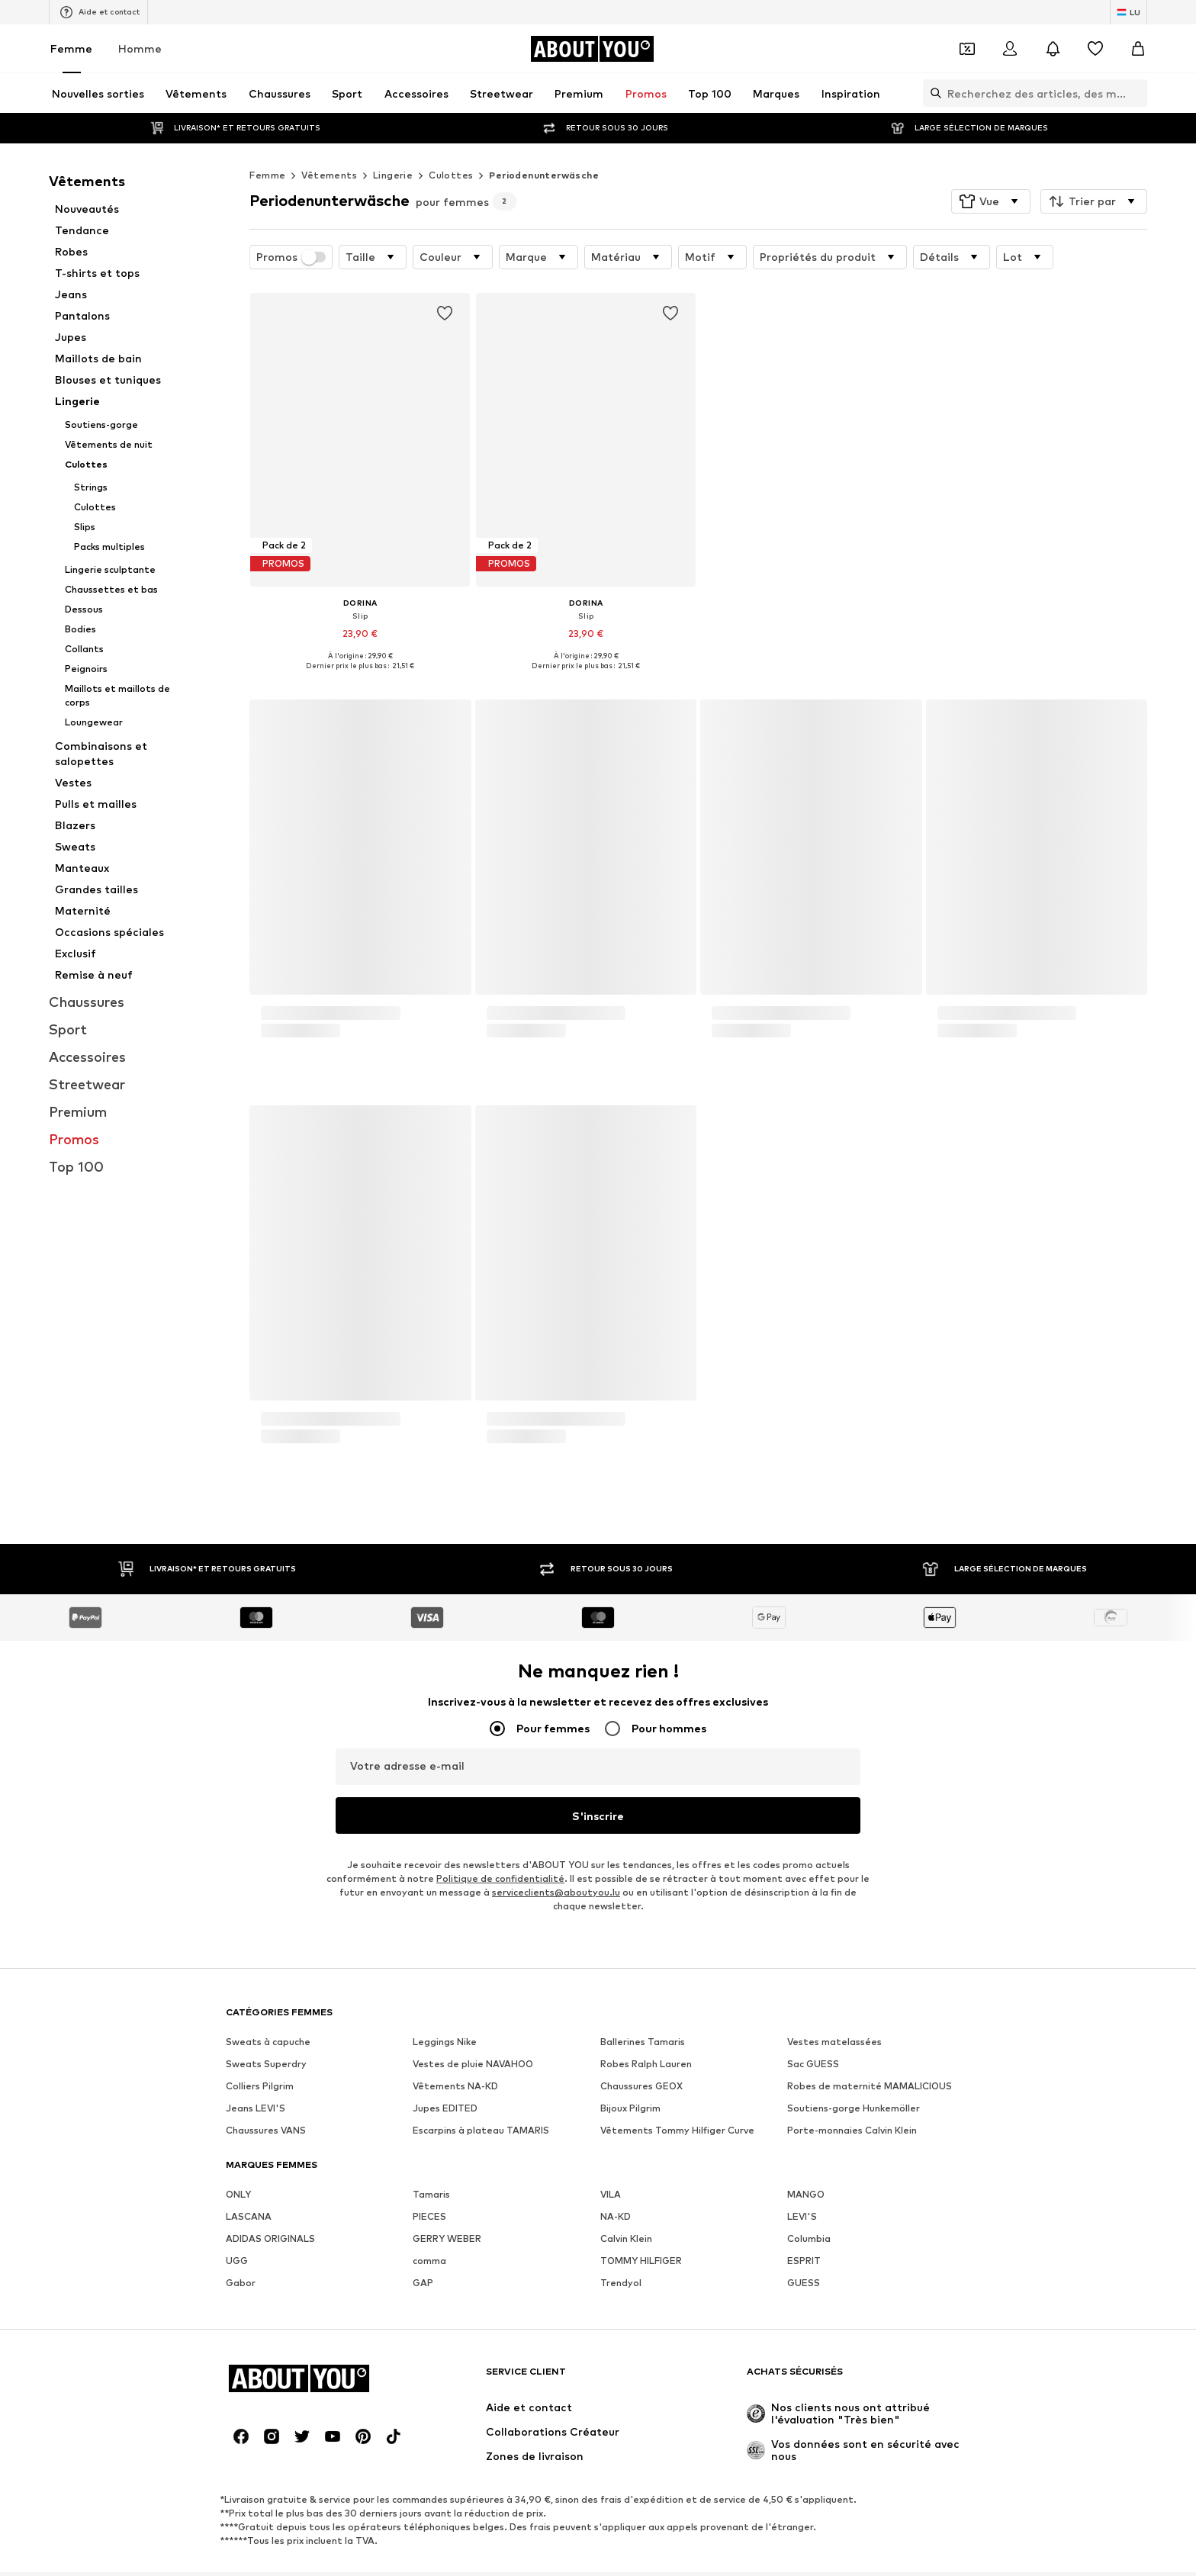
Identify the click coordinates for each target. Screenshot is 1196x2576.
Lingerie (393, 175)
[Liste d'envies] (1095, 49)
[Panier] (1138, 49)
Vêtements (329, 175)
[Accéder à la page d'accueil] (592, 49)
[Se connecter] (1010, 49)
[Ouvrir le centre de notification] (1052, 49)
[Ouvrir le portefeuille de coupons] (967, 49)
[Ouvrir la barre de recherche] (932, 93)
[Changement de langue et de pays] (1128, 12)
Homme (140, 48)
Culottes (451, 175)
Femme (71, 48)
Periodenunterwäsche (544, 175)
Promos (291, 257)
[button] (990, 201)
